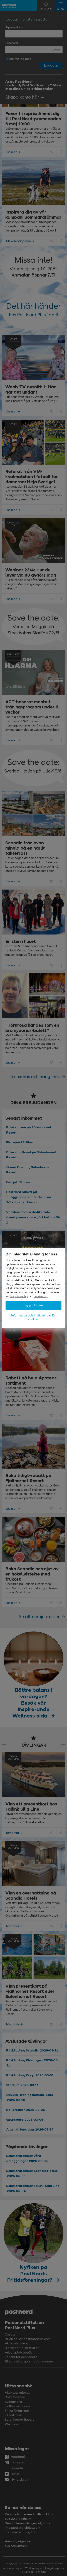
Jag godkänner (33, 1305)
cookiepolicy (41, 1296)
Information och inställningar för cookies (33, 1317)
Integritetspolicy (19, 1296)
